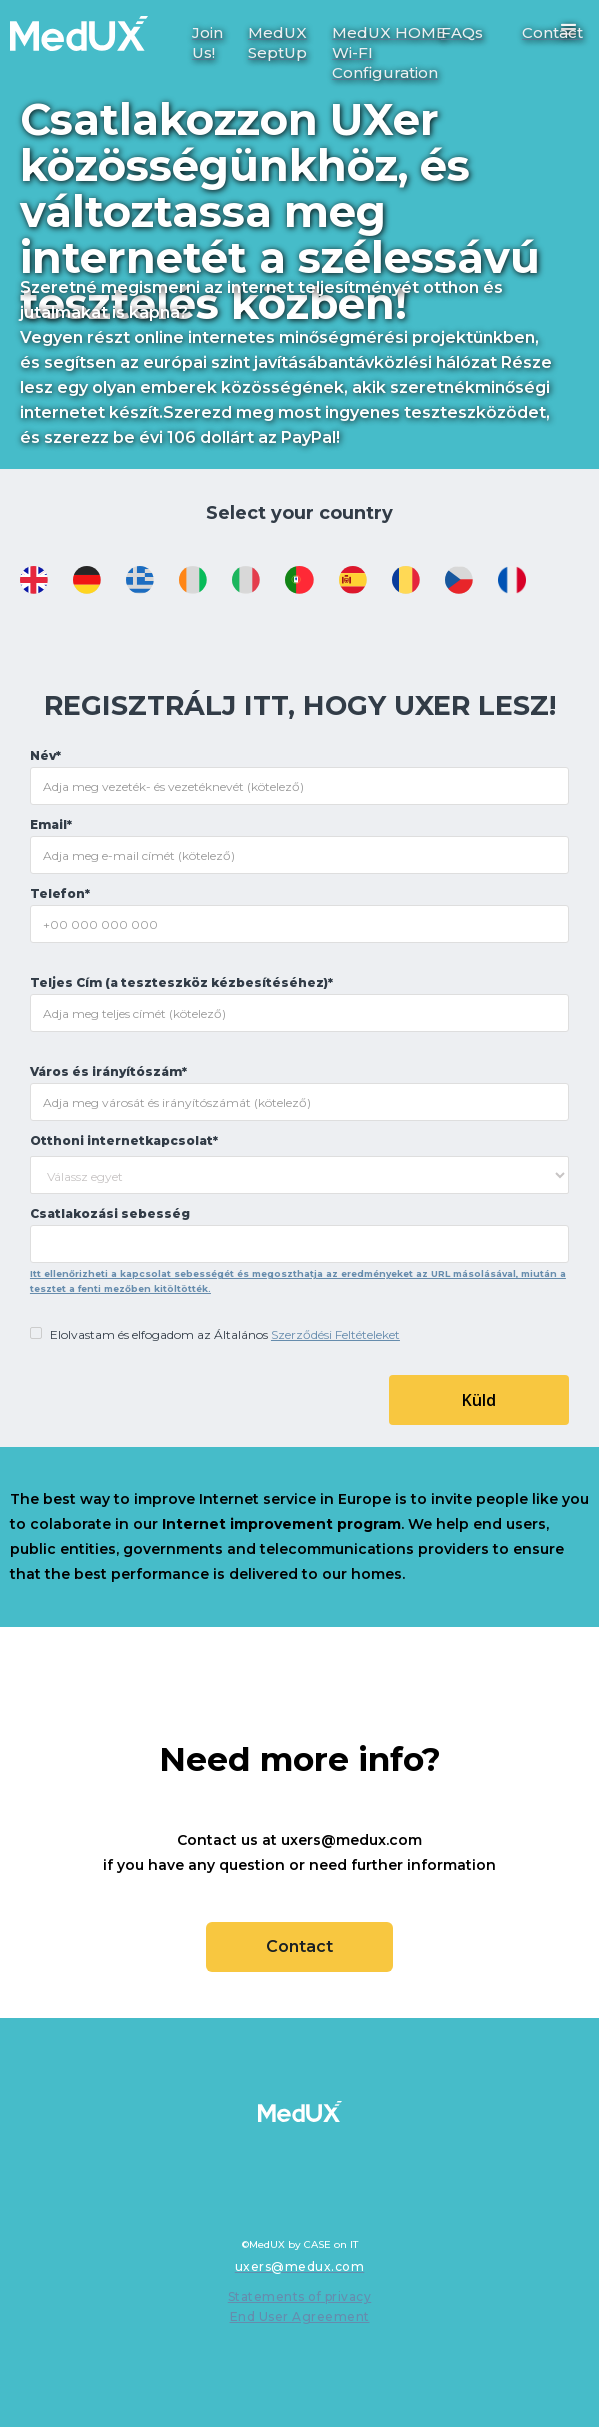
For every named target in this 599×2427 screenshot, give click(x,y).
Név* (45, 755)
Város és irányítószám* (108, 1071)
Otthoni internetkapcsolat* (124, 1140)
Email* (51, 824)
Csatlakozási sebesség (110, 1213)
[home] (74, 25)
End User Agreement (300, 2316)
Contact (299, 1946)
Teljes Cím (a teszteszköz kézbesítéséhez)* (181, 982)
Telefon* (60, 893)
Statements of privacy (300, 2296)
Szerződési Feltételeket (335, 1334)
